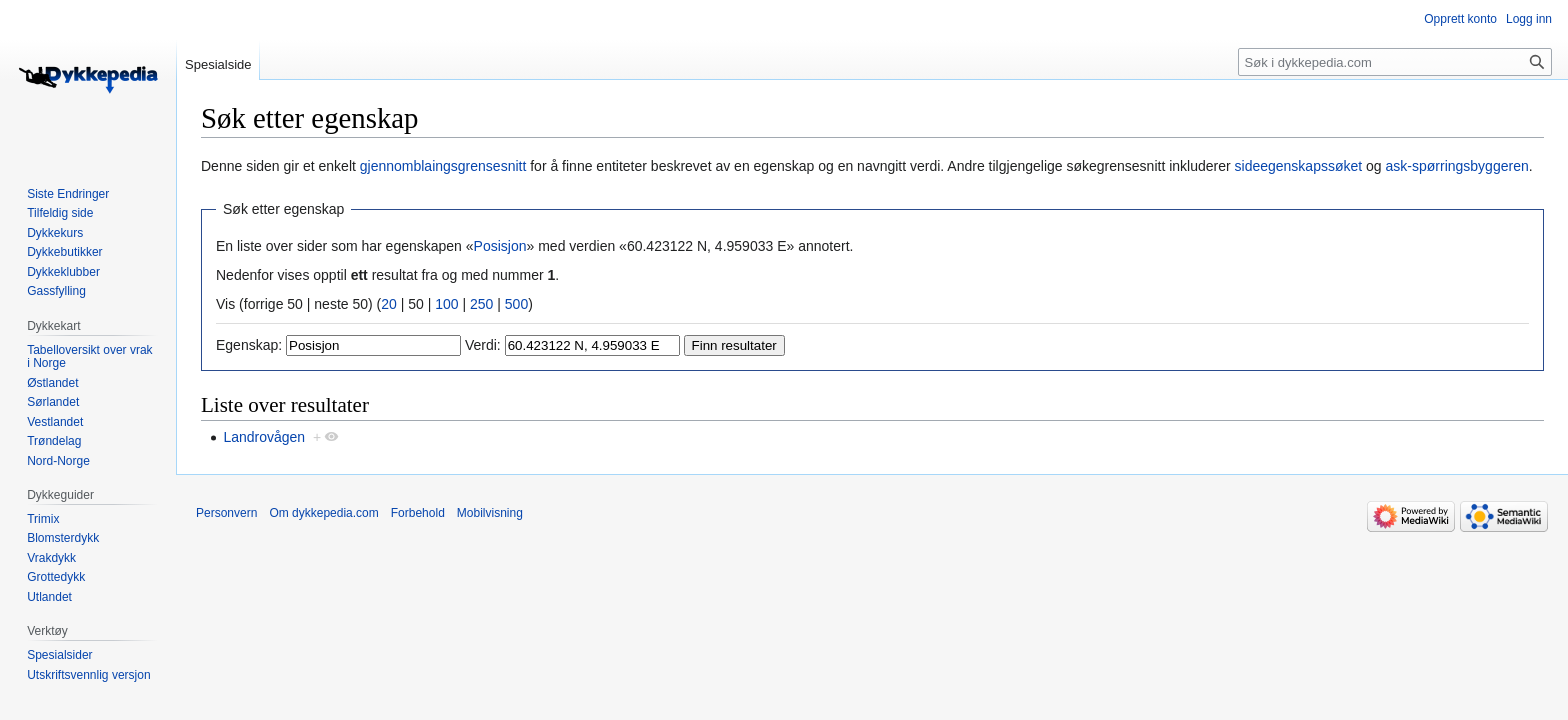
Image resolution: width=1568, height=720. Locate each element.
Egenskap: (249, 345)
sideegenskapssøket (1299, 166)
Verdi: (483, 345)
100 (446, 304)
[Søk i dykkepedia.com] (1395, 62)
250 (481, 304)
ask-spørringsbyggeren (1457, 166)
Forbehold (418, 513)
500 (516, 304)
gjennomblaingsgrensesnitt (443, 166)
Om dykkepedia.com (323, 513)
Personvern (226, 513)
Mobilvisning (490, 513)
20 (389, 304)
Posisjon (500, 246)
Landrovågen (264, 437)
